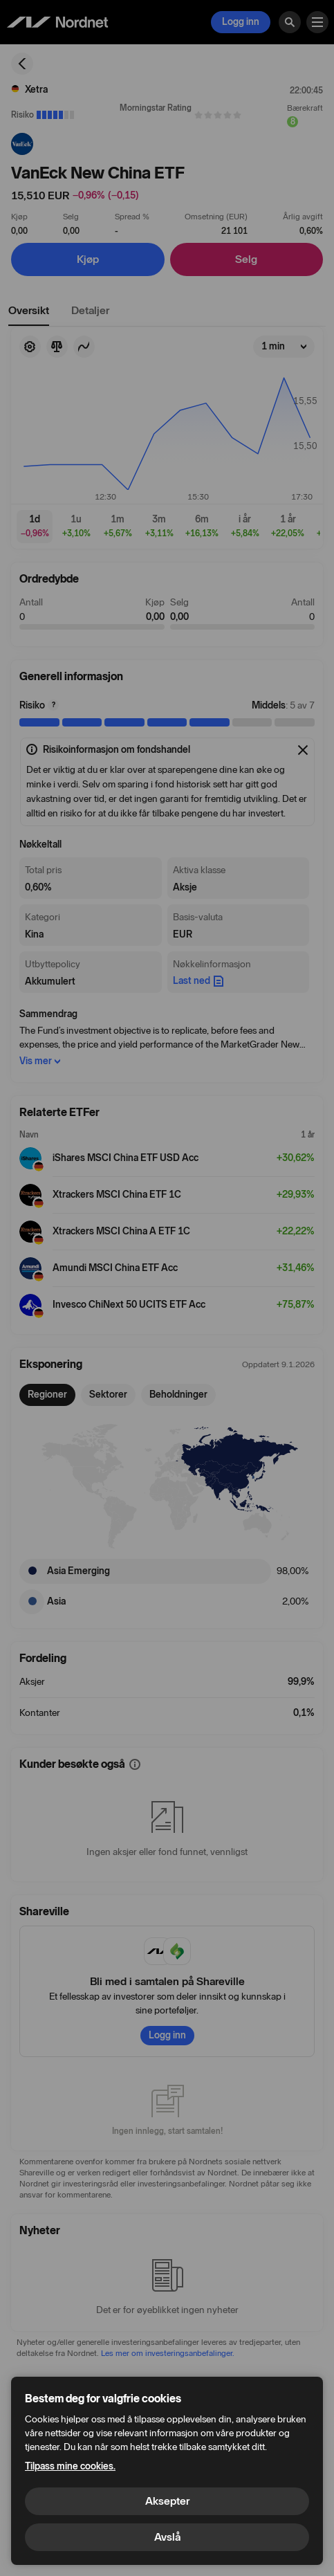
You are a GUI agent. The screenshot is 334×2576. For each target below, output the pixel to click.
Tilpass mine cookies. (70, 2466)
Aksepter (167, 2501)
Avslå (167, 2536)
